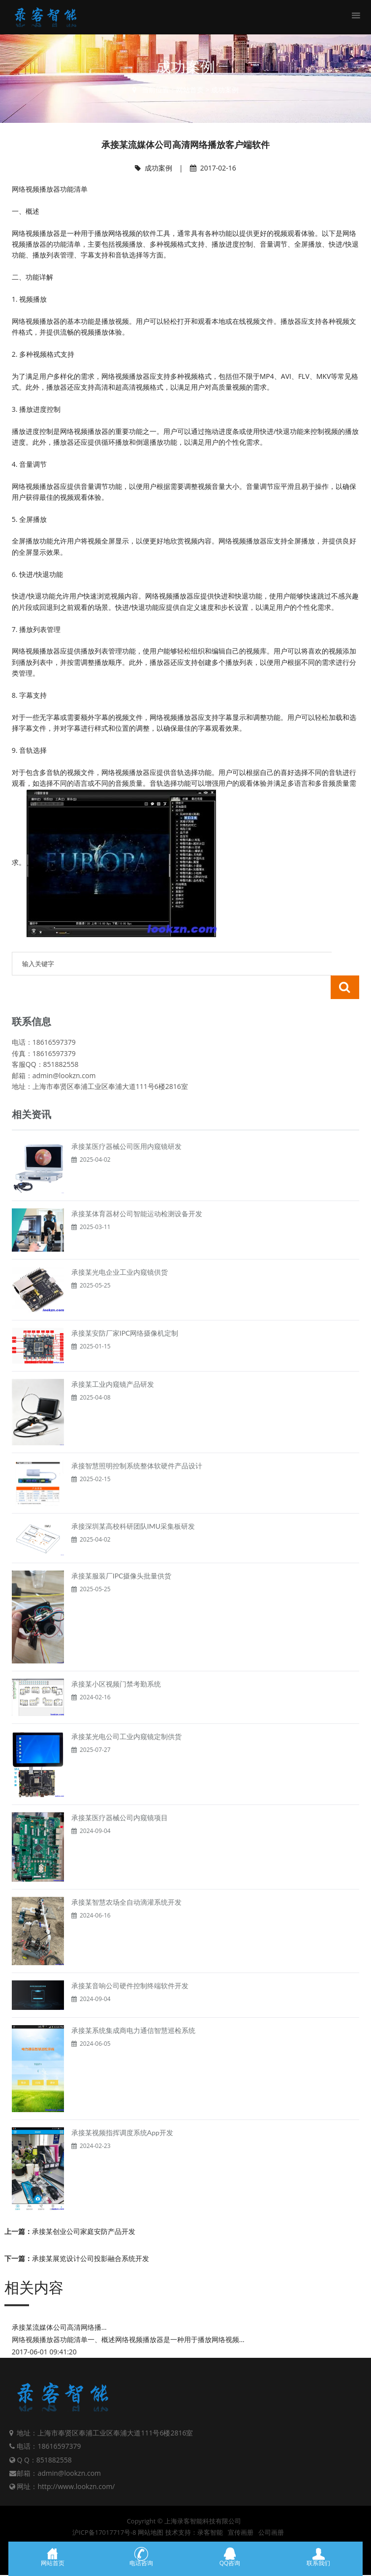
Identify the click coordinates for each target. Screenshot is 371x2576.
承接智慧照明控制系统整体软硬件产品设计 (136, 1442)
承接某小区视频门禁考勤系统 (116, 1660)
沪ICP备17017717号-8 (104, 2508)
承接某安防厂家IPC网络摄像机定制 (125, 1309)
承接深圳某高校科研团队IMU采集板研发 (133, 1502)
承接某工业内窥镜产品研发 (112, 1360)
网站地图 (150, 2508)
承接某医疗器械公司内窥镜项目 (119, 1794)
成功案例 (225, 89)
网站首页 (190, 89)
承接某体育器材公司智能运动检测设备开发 (136, 1190)
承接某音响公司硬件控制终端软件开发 (129, 1962)
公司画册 (271, 2508)
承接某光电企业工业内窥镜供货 (119, 1248)
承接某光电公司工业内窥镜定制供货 (126, 1713)
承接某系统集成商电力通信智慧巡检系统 (133, 2007)
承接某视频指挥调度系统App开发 (122, 2109)
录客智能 (210, 2508)
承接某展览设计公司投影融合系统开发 (90, 2234)
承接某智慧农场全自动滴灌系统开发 (126, 1878)
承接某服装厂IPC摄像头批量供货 (121, 1552)
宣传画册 (240, 2508)
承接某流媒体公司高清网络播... (59, 2303)
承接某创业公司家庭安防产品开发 (83, 2207)
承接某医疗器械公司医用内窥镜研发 (126, 1122)
